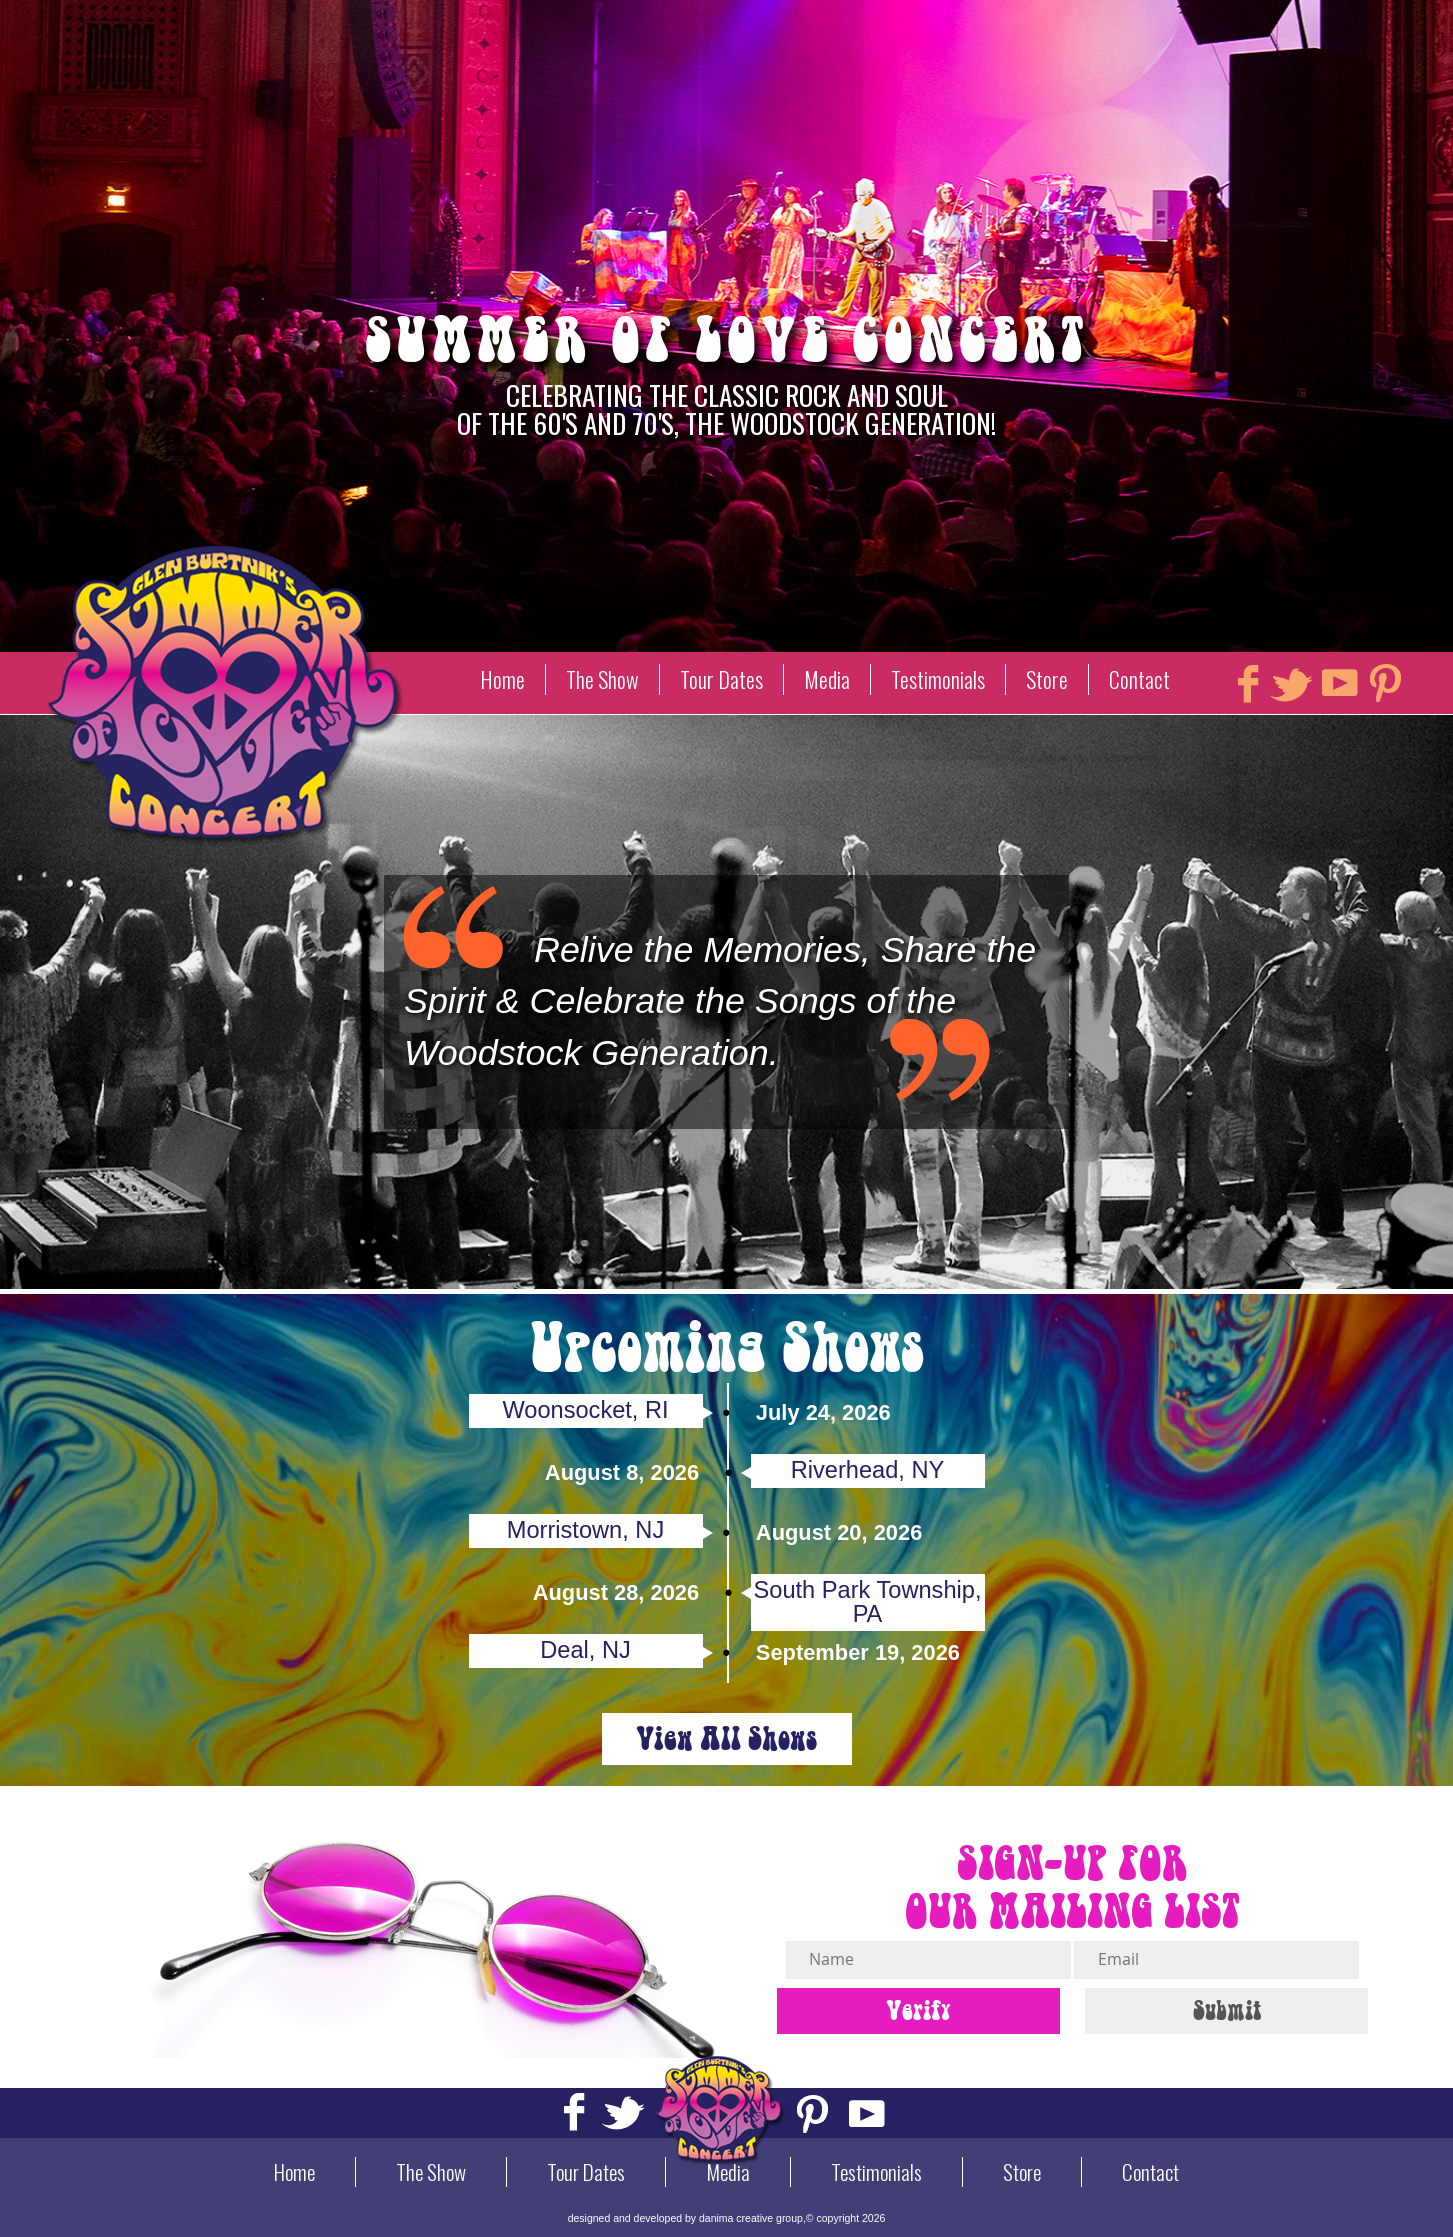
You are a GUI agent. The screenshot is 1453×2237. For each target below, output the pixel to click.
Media (827, 679)
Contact (1139, 679)
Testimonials (938, 679)
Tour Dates (721, 679)
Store (1047, 679)
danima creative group (751, 2218)
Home (502, 679)
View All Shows (726, 1739)
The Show (602, 679)
